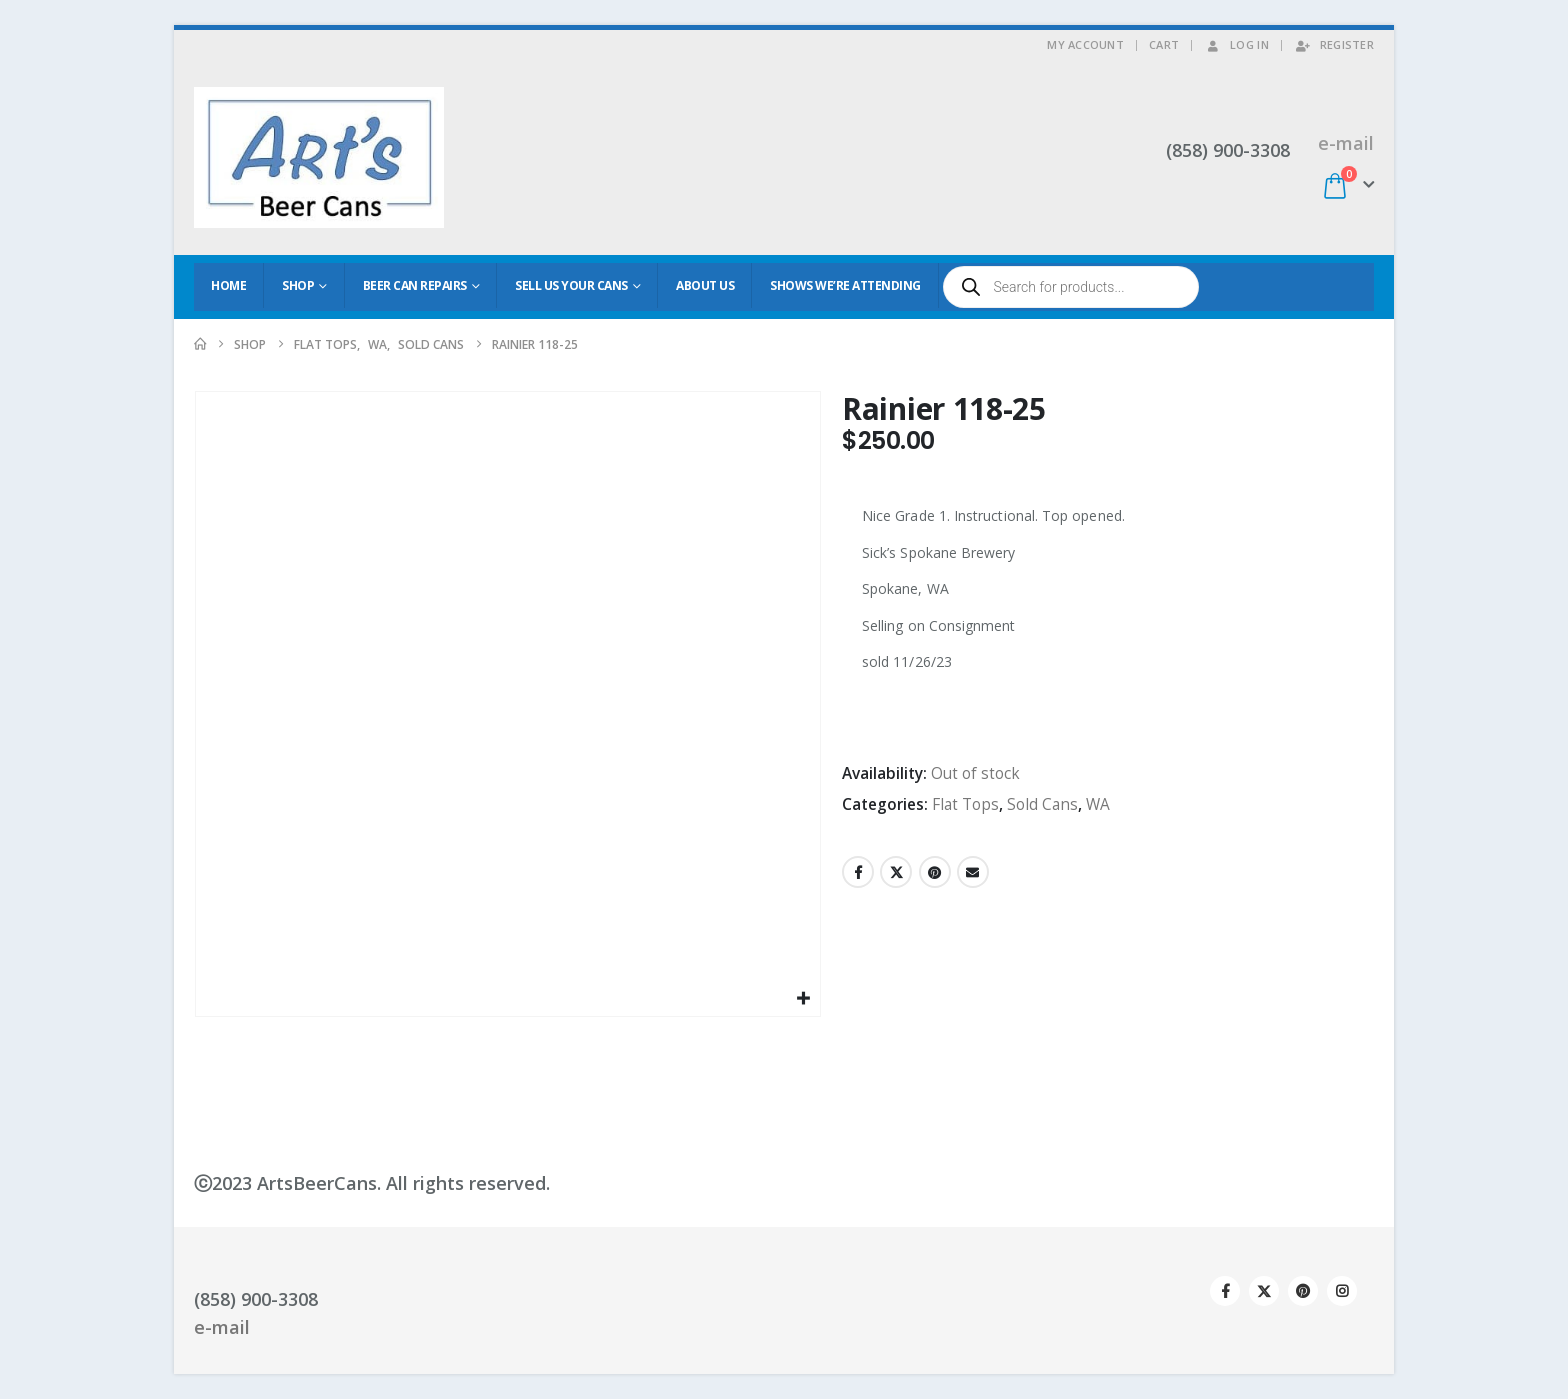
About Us (705, 285)
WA (1098, 804)
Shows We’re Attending (845, 285)
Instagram (1342, 1291)
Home (228, 285)
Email (973, 872)
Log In (1236, 44)
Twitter (896, 872)
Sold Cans (1042, 804)
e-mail (1346, 143)
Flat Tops (965, 804)
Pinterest (935, 872)
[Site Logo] (319, 157)
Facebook (858, 872)
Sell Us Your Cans (571, 285)
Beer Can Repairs (415, 285)
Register (1334, 44)
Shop (298, 285)
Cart (1164, 44)
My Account (1085, 44)
